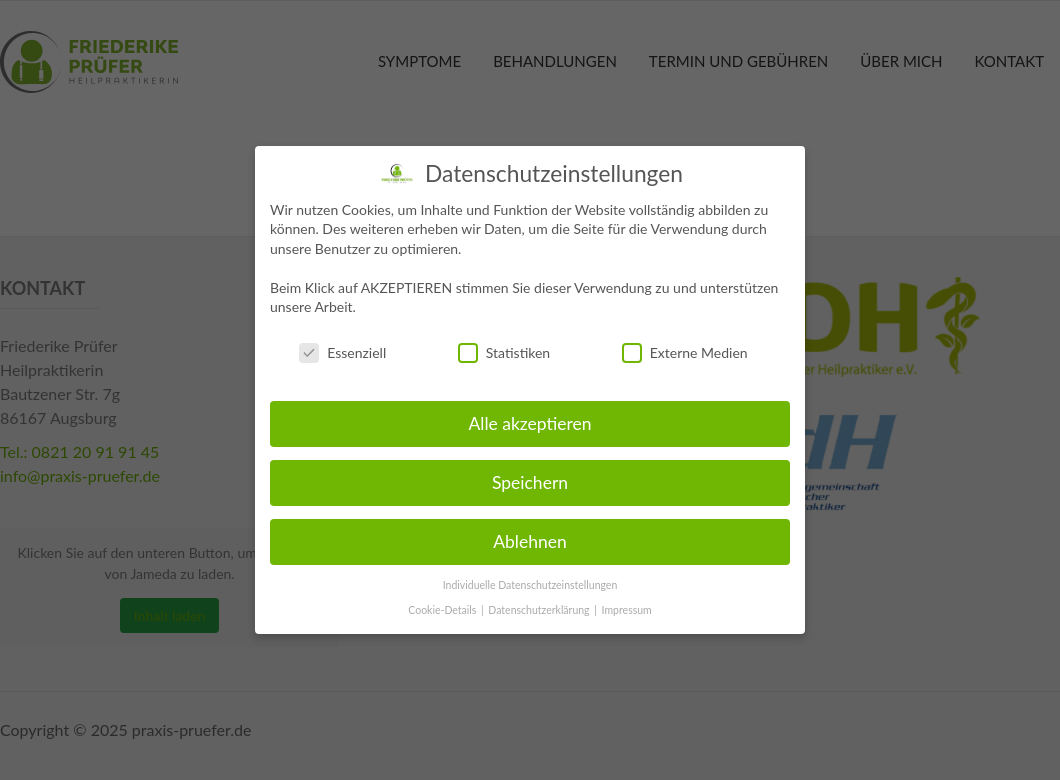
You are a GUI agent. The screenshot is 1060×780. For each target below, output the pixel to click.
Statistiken (504, 352)
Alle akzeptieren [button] (529, 423)
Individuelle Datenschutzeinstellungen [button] (530, 585)
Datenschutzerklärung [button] (540, 609)
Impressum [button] (627, 609)
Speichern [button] (530, 482)
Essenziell (342, 352)
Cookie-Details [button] (443, 609)
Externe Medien (685, 352)
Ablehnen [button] (530, 541)
